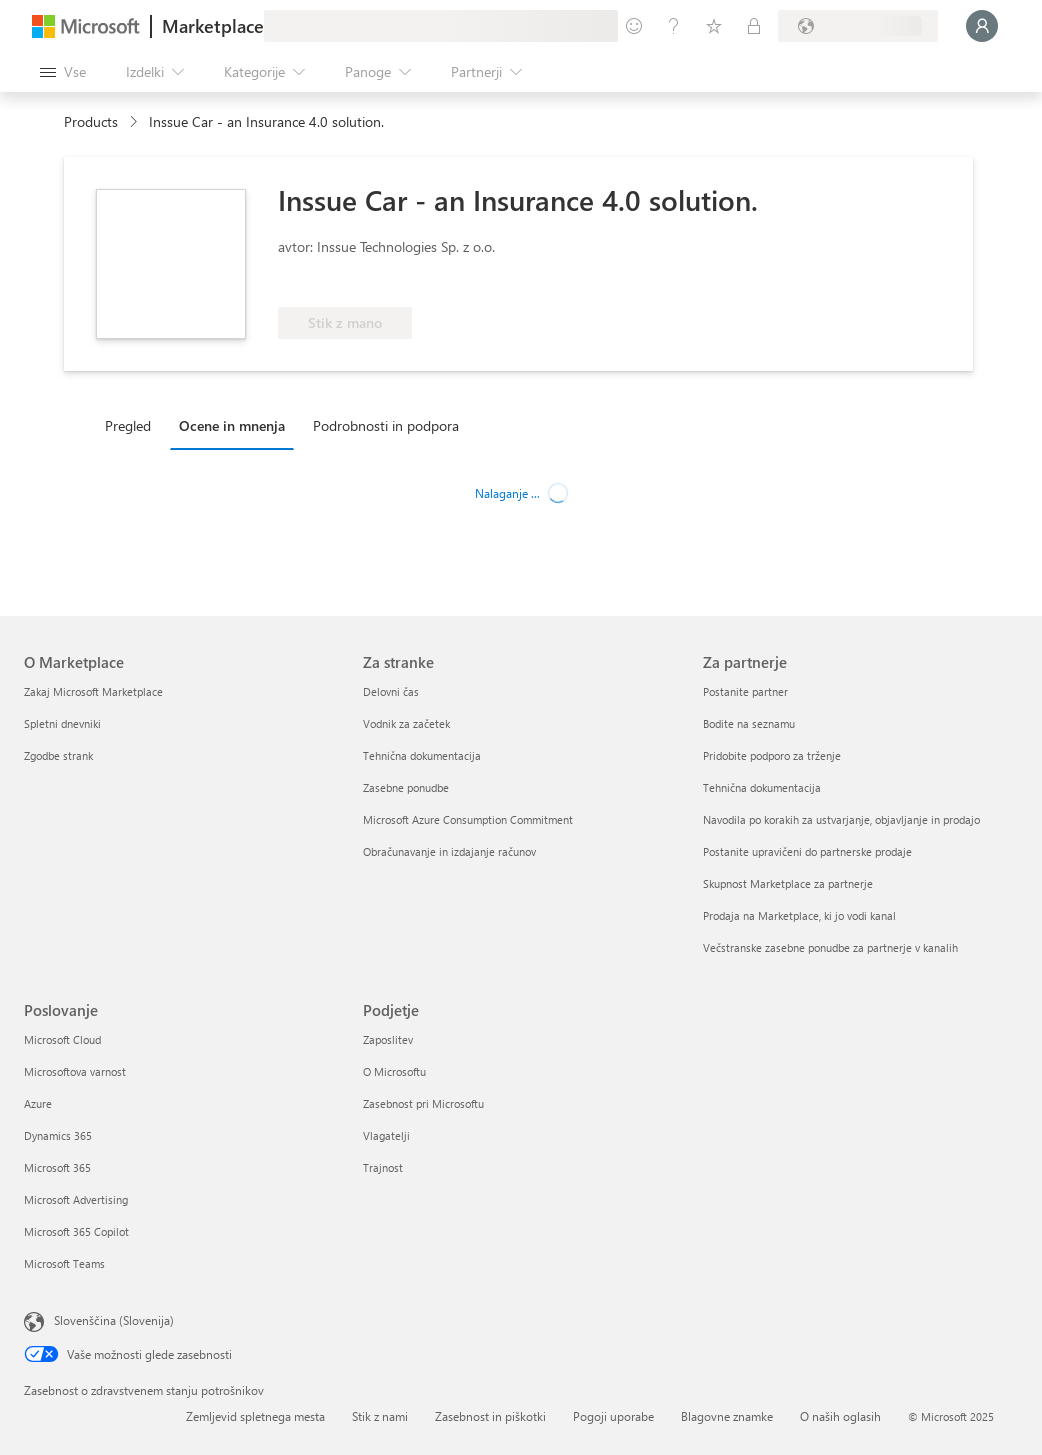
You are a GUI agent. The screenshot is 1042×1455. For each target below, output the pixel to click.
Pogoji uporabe (613, 1416)
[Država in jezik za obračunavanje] (858, 26)
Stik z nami (380, 1416)
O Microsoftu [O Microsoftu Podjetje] (394, 1071)
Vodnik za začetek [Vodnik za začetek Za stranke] (406, 723)
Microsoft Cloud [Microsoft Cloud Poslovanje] (62, 1039)
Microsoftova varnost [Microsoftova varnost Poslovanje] (75, 1071)
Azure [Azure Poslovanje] (38, 1103)
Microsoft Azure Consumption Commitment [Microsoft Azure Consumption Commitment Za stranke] (468, 819)
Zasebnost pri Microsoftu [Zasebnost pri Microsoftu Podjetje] (423, 1103)
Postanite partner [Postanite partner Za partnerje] (745, 691)
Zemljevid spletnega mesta (255, 1416)
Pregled (128, 425)
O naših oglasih (840, 1416)
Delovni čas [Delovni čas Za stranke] (391, 691)
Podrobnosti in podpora (386, 425)
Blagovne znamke (727, 1416)
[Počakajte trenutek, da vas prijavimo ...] (982, 26)
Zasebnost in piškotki (490, 1416)
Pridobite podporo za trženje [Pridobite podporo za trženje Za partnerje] (772, 755)
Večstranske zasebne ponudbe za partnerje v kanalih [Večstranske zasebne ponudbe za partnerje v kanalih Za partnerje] (830, 947)
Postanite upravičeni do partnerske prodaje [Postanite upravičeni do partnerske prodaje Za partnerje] (807, 851)
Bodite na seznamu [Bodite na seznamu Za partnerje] (749, 723)
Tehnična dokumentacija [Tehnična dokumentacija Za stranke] (422, 755)
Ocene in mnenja (232, 425)
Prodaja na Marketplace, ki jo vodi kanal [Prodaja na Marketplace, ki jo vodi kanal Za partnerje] (799, 915)
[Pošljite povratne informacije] (634, 26)
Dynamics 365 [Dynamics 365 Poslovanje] (58, 1135)
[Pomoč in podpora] (674, 26)
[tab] (133, 425)
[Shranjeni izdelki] (714, 26)
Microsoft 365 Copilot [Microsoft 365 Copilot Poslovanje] (76, 1231)
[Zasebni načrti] (754, 26)
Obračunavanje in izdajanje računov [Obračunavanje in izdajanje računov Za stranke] (449, 851)
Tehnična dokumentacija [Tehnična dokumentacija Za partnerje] (762, 787)
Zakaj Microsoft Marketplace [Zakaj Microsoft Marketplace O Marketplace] (93, 691)
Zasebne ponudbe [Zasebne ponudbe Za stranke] (406, 787)
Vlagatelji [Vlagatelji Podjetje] (386, 1135)
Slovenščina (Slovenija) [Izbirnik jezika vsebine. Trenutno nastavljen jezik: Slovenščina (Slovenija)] (114, 1320)
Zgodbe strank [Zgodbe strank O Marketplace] (58, 755)
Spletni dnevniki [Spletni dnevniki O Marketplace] (62, 723)
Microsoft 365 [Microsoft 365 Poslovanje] (57, 1167)
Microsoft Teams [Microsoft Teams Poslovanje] (64, 1263)
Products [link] (91, 121)
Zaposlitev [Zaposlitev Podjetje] (388, 1039)
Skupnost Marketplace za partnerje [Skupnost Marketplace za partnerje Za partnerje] (788, 883)
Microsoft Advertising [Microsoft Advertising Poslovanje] (76, 1199)
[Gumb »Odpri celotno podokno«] (63, 72)
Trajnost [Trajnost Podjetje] (383, 1167)
